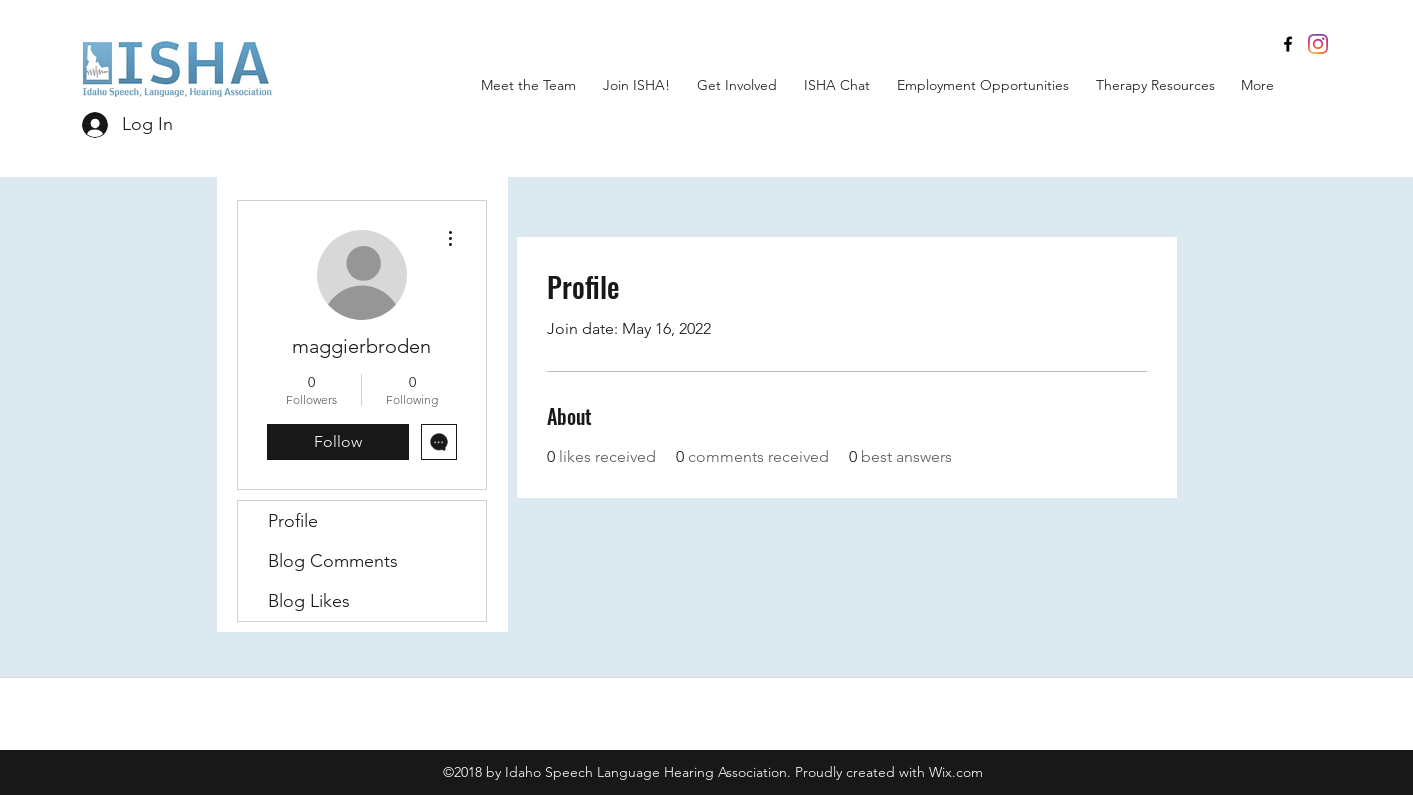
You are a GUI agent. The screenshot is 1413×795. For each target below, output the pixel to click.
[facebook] (1288, 44)
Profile (293, 521)
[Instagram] (1318, 44)
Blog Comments (333, 561)
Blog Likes (309, 601)
